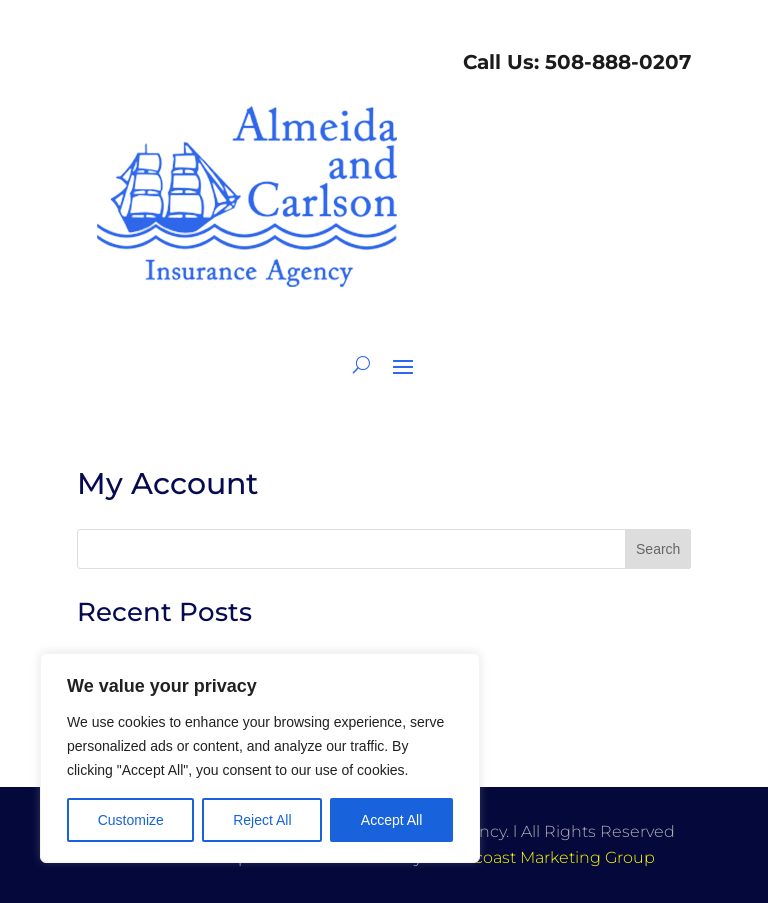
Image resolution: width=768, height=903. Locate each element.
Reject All (262, 820)
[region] (260, 758)
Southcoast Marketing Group (540, 857)
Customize (131, 820)
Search (658, 549)
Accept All (391, 820)
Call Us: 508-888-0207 (574, 62)
